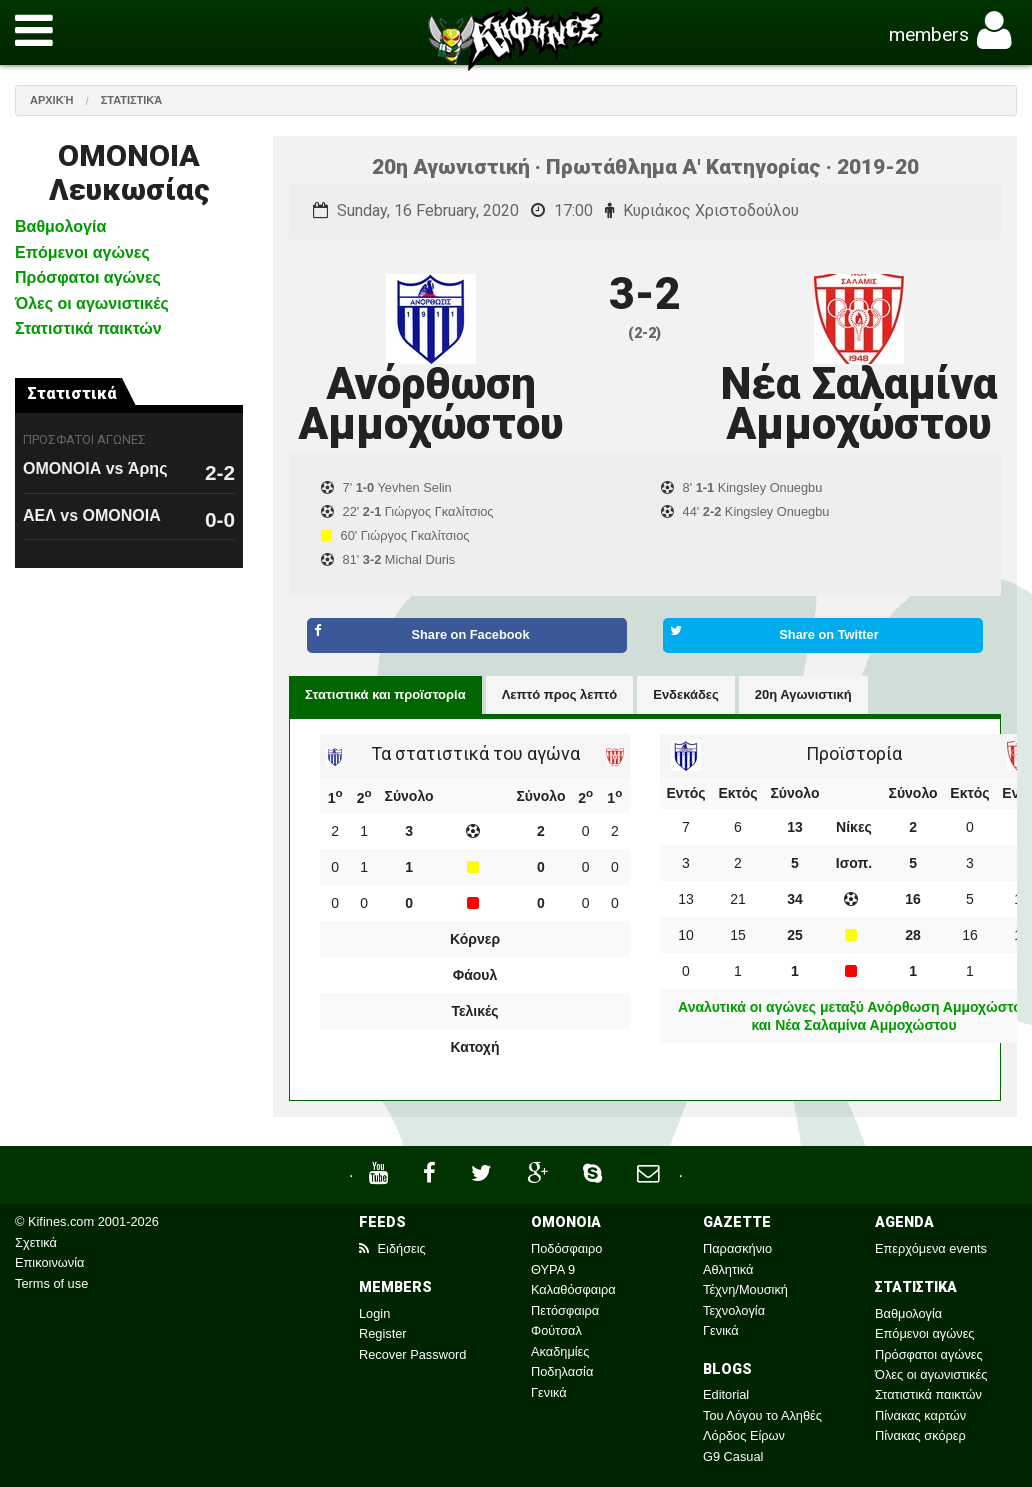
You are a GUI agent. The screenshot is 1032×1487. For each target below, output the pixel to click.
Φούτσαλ (556, 1330)
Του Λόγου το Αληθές (762, 1415)
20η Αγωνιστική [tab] (803, 694)
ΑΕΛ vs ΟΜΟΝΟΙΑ (92, 515)
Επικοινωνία (49, 1262)
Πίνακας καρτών (920, 1415)
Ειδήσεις (392, 1248)
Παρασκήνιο (737, 1248)
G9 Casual (733, 1456)
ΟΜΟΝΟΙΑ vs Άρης (95, 468)
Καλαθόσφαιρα (573, 1289)
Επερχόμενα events (931, 1248)
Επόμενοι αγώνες (82, 252)
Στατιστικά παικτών (88, 328)
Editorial (726, 1394)
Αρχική (52, 100)
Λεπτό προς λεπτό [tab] (560, 694)
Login (374, 1313)
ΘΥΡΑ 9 (553, 1269)
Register (383, 1333)
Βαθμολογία (60, 226)
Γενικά (549, 1392)
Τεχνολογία (734, 1310)
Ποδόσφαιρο (566, 1248)
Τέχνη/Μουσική (745, 1289)
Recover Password (412, 1354)
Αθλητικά (728, 1269)
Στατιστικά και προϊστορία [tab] (385, 694)
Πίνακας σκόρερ (920, 1435)
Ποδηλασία (562, 1371)
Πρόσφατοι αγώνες (88, 277)
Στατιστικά (132, 100)
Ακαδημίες (560, 1351)
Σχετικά (36, 1242)
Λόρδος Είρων (744, 1435)
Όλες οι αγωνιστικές (92, 303)
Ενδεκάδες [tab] (686, 694)
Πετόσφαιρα (565, 1310)
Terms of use (51, 1283)
